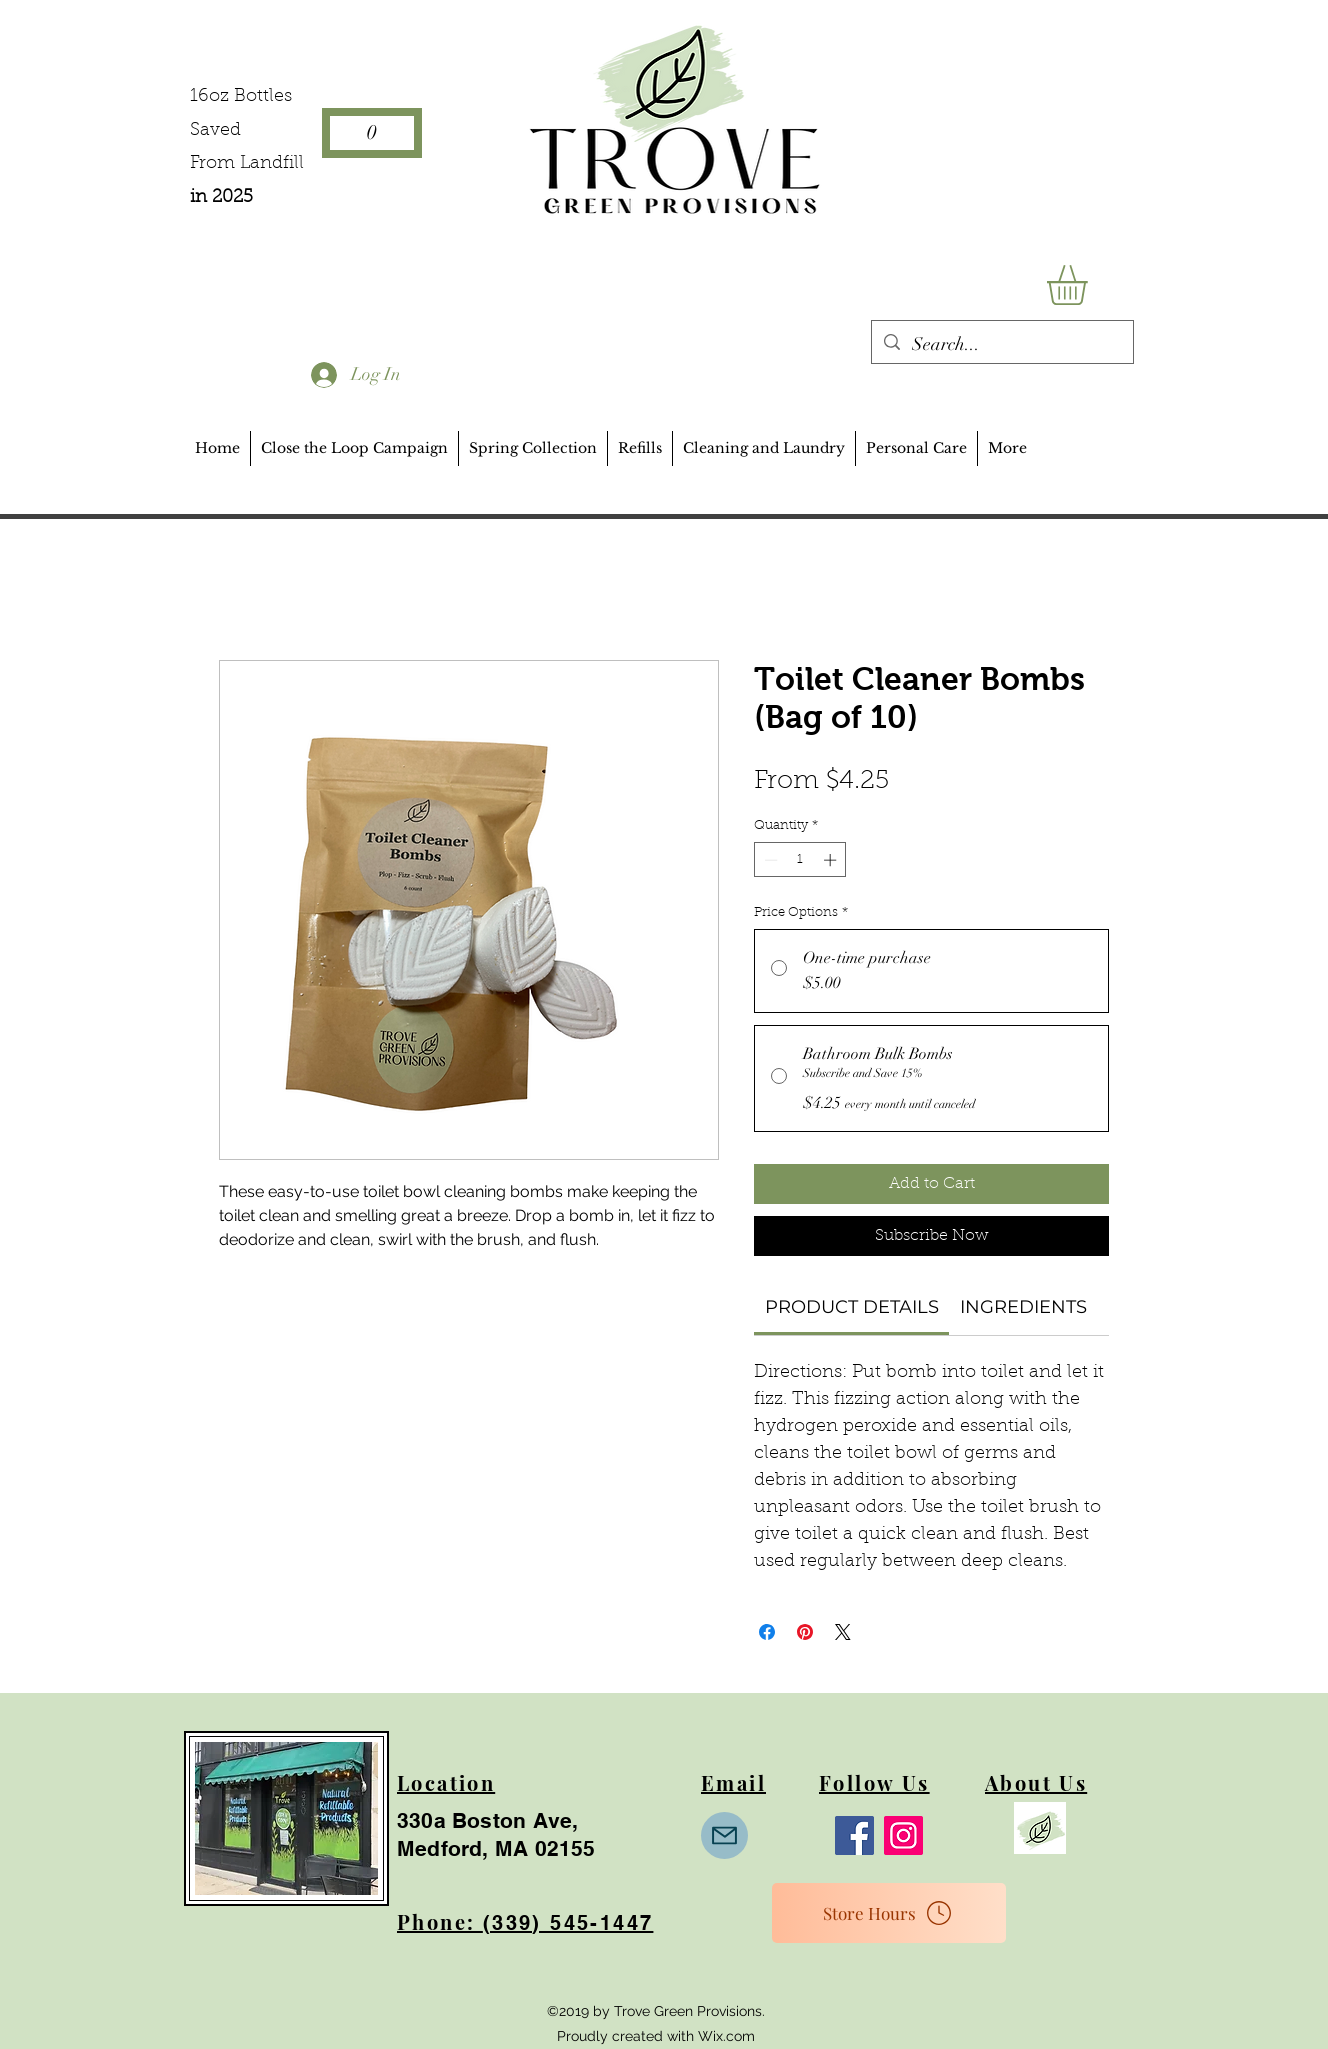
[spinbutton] (800, 860)
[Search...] (1001, 345)
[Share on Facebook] (767, 1632)
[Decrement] (769, 860)
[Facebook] (854, 1835)
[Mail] (724, 1835)
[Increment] (832, 860)
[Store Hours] (889, 1913)
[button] (1090, 285)
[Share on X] (843, 1632)
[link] (852, 1307)
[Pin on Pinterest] (805, 1632)
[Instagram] (903, 1835)
